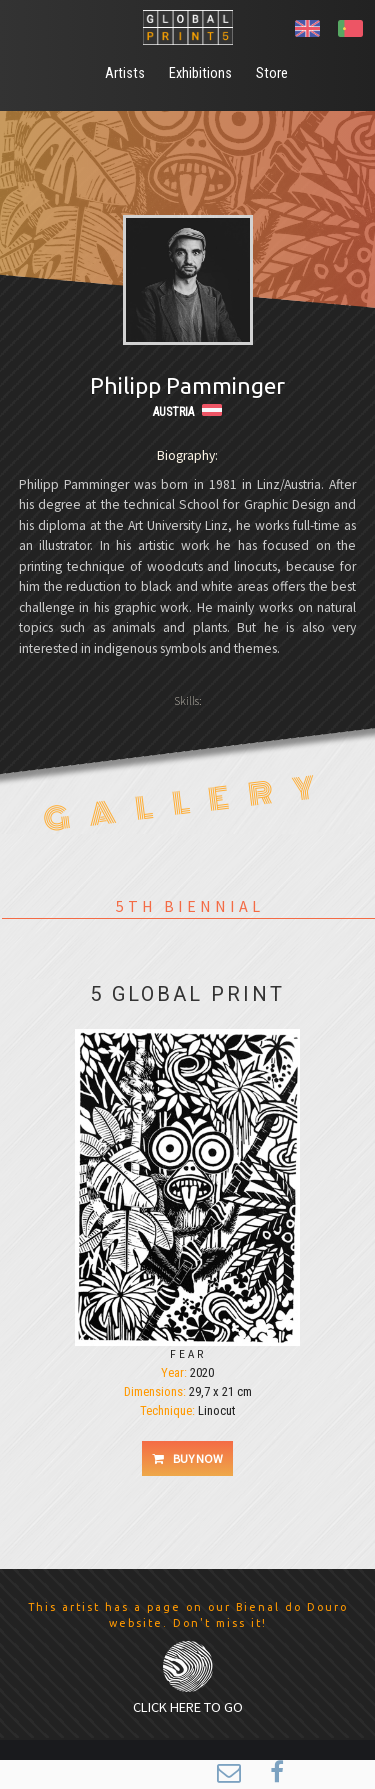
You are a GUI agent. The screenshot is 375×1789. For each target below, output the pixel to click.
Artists (125, 73)
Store (272, 73)
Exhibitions (200, 73)
